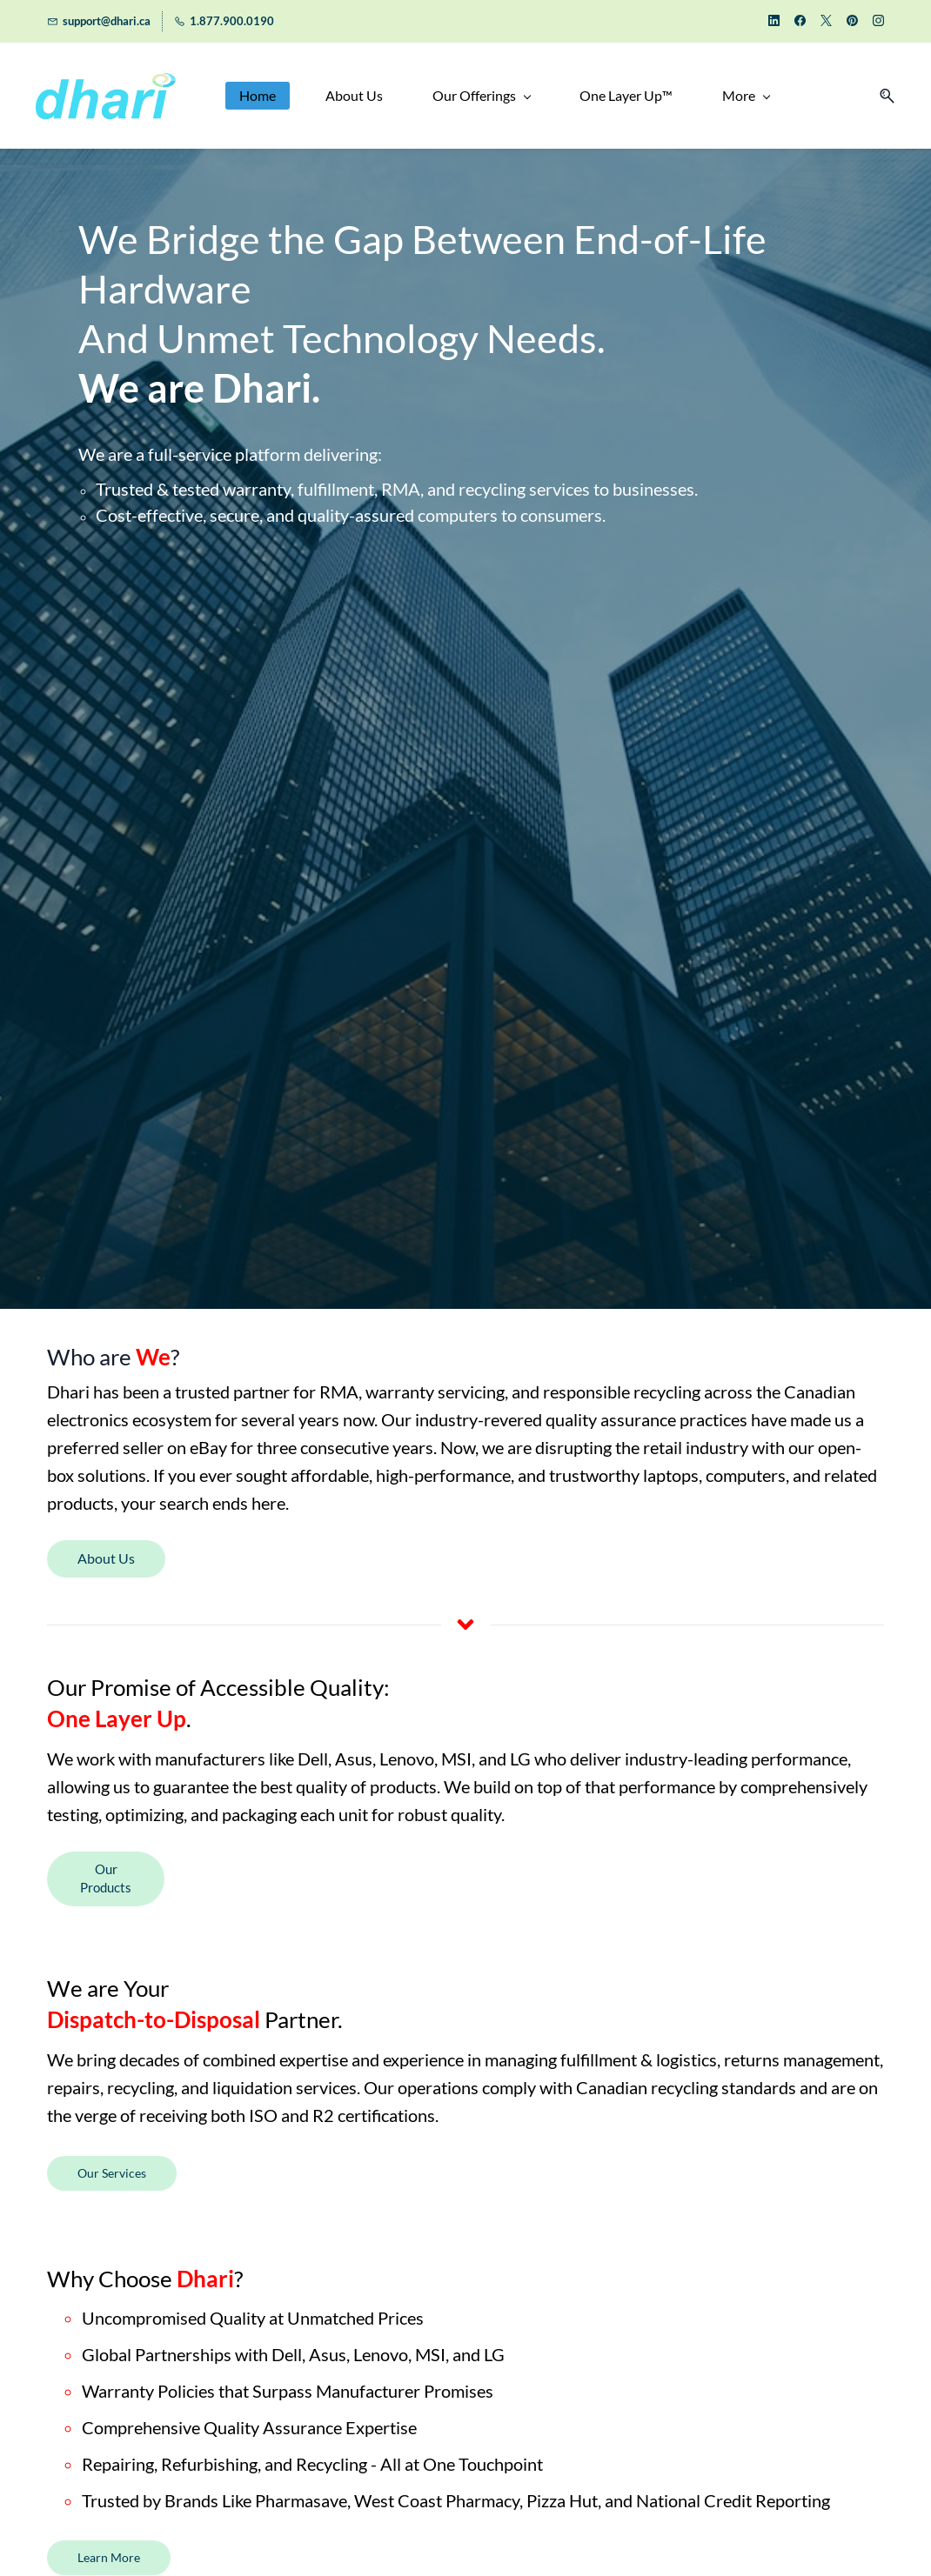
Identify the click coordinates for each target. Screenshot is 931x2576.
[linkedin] (774, 22)
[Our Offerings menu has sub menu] (478, 96)
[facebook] (800, 22)
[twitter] (826, 22)
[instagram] (878, 22)
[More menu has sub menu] (743, 96)
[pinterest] (852, 22)
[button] (883, 96)
